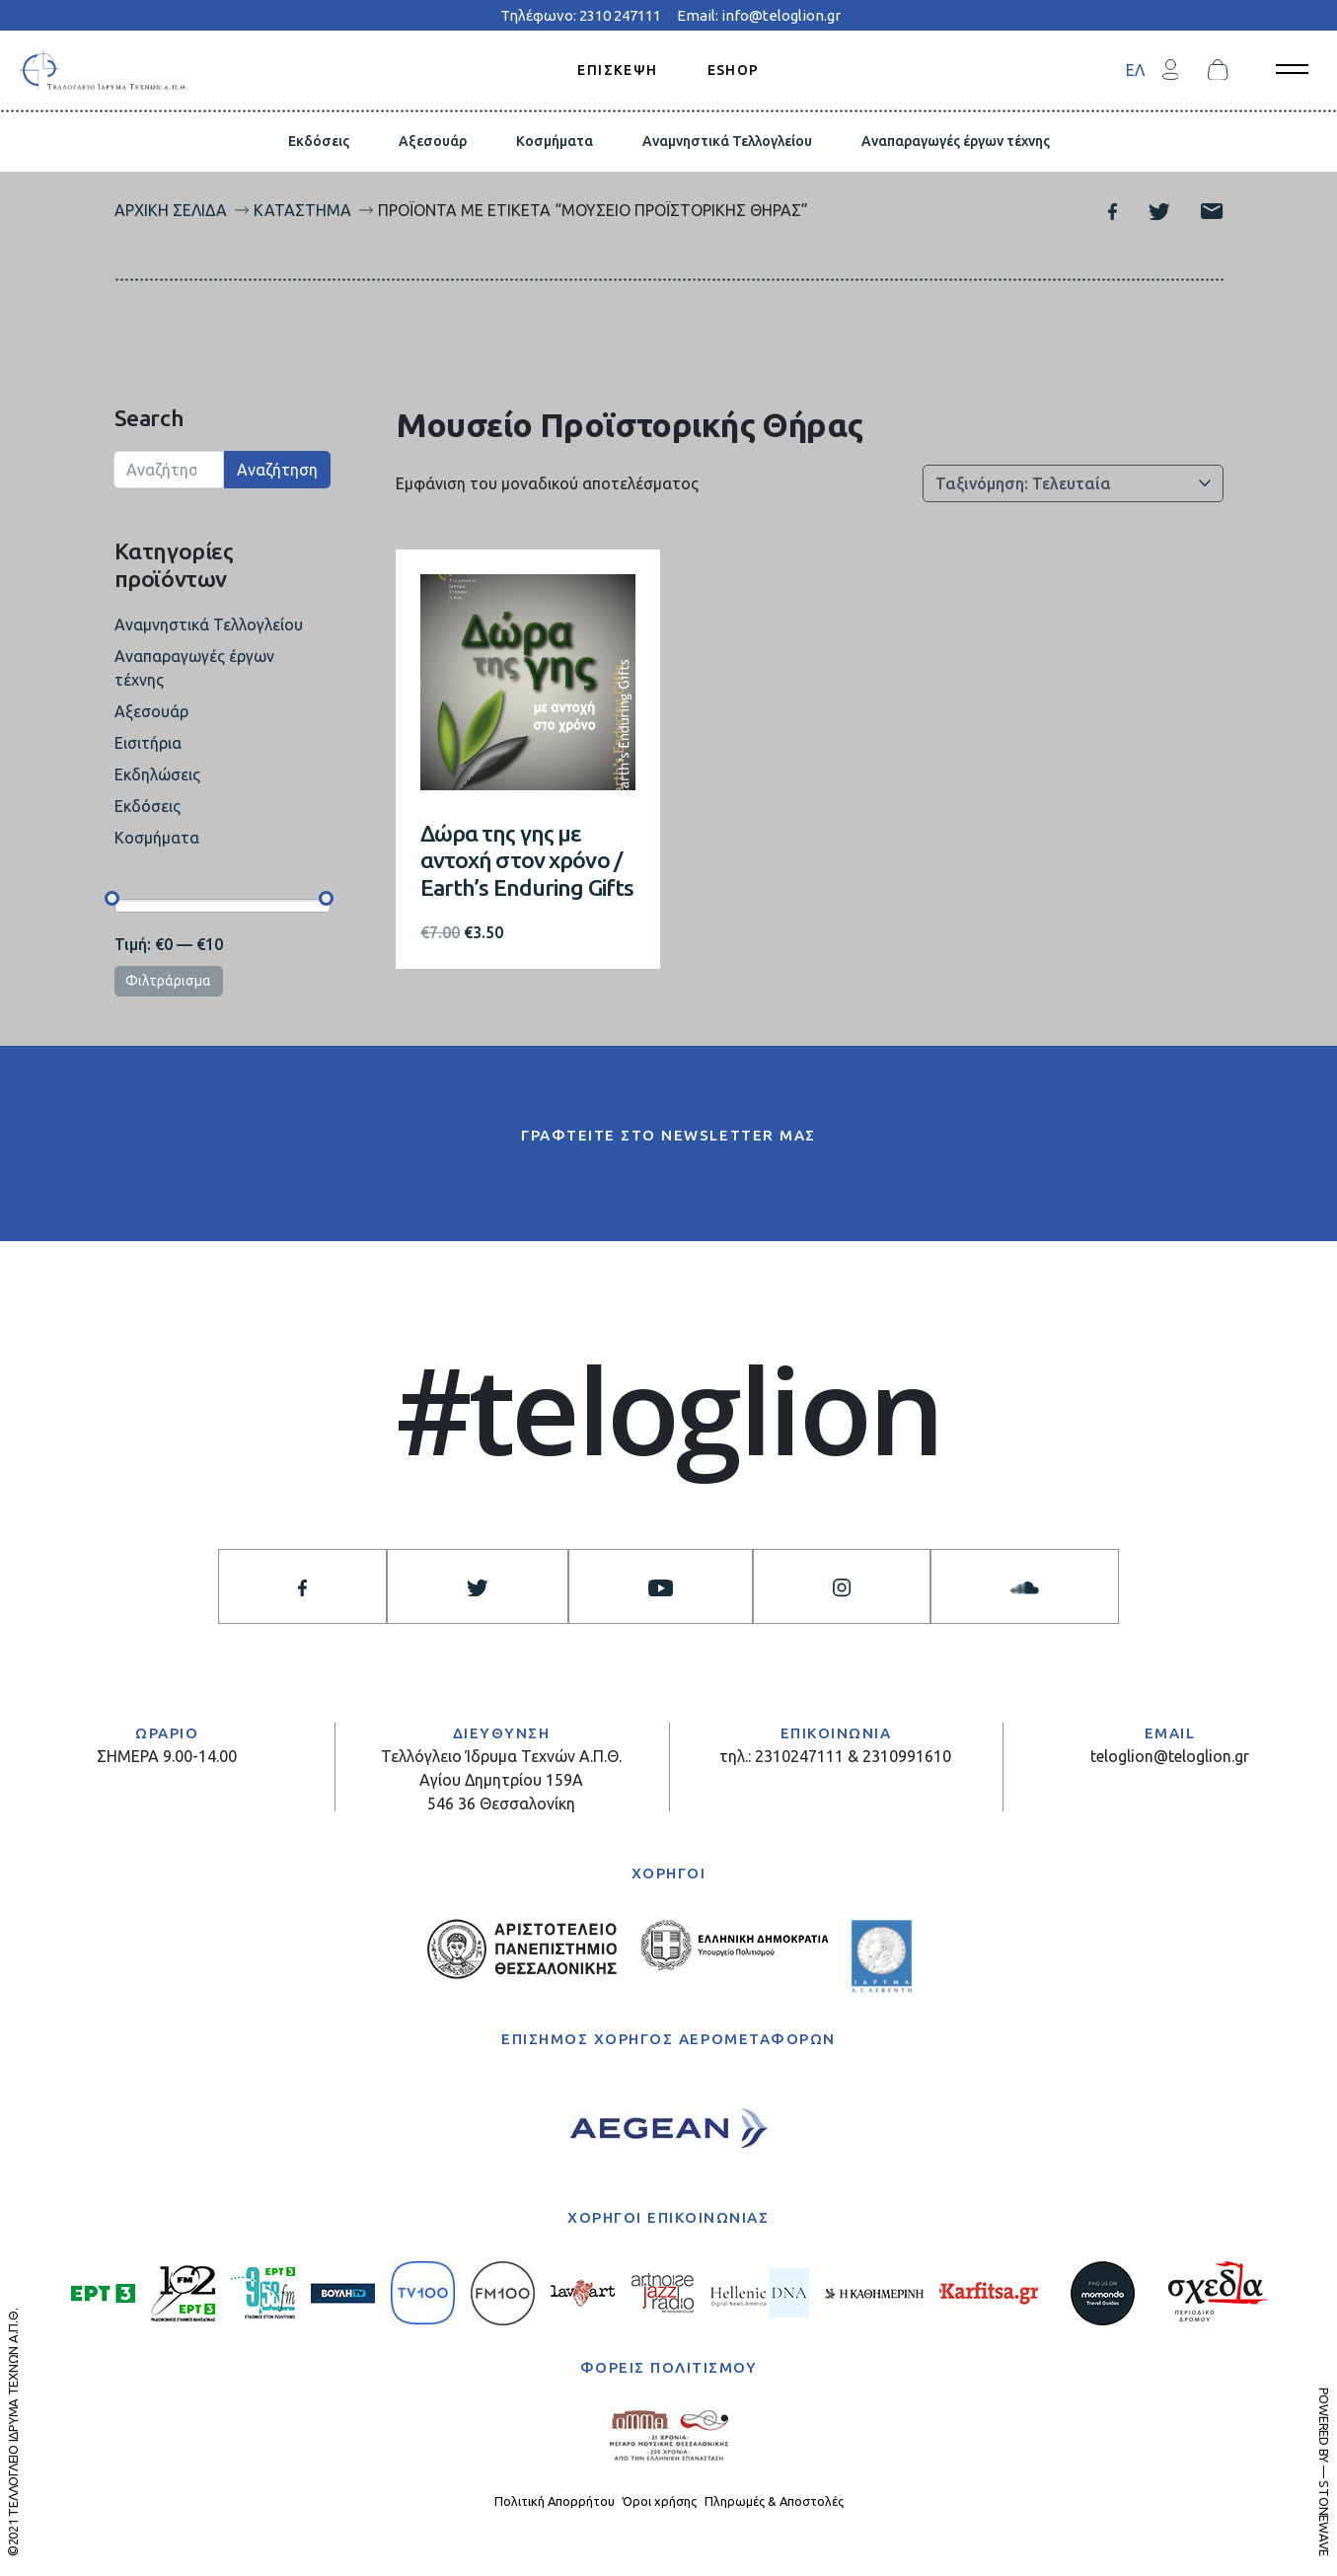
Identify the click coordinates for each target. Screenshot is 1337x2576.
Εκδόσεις (318, 141)
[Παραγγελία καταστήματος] (1073, 483)
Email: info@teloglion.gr (759, 15)
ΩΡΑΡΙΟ (166, 1733)
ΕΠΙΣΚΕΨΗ (617, 69)
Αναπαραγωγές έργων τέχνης (955, 141)
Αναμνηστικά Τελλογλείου (727, 141)
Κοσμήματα (554, 141)
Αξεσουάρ (433, 141)
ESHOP (733, 69)
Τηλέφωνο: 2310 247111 (580, 15)
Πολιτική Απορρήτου (554, 2501)
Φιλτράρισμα (168, 981)
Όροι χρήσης (660, 2501)
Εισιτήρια (148, 743)
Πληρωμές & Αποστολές (774, 2501)
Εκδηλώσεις (157, 774)
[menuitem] (1135, 69)
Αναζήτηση (277, 469)
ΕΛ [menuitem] (1135, 70)
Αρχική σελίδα (170, 210)
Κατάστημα (302, 210)
